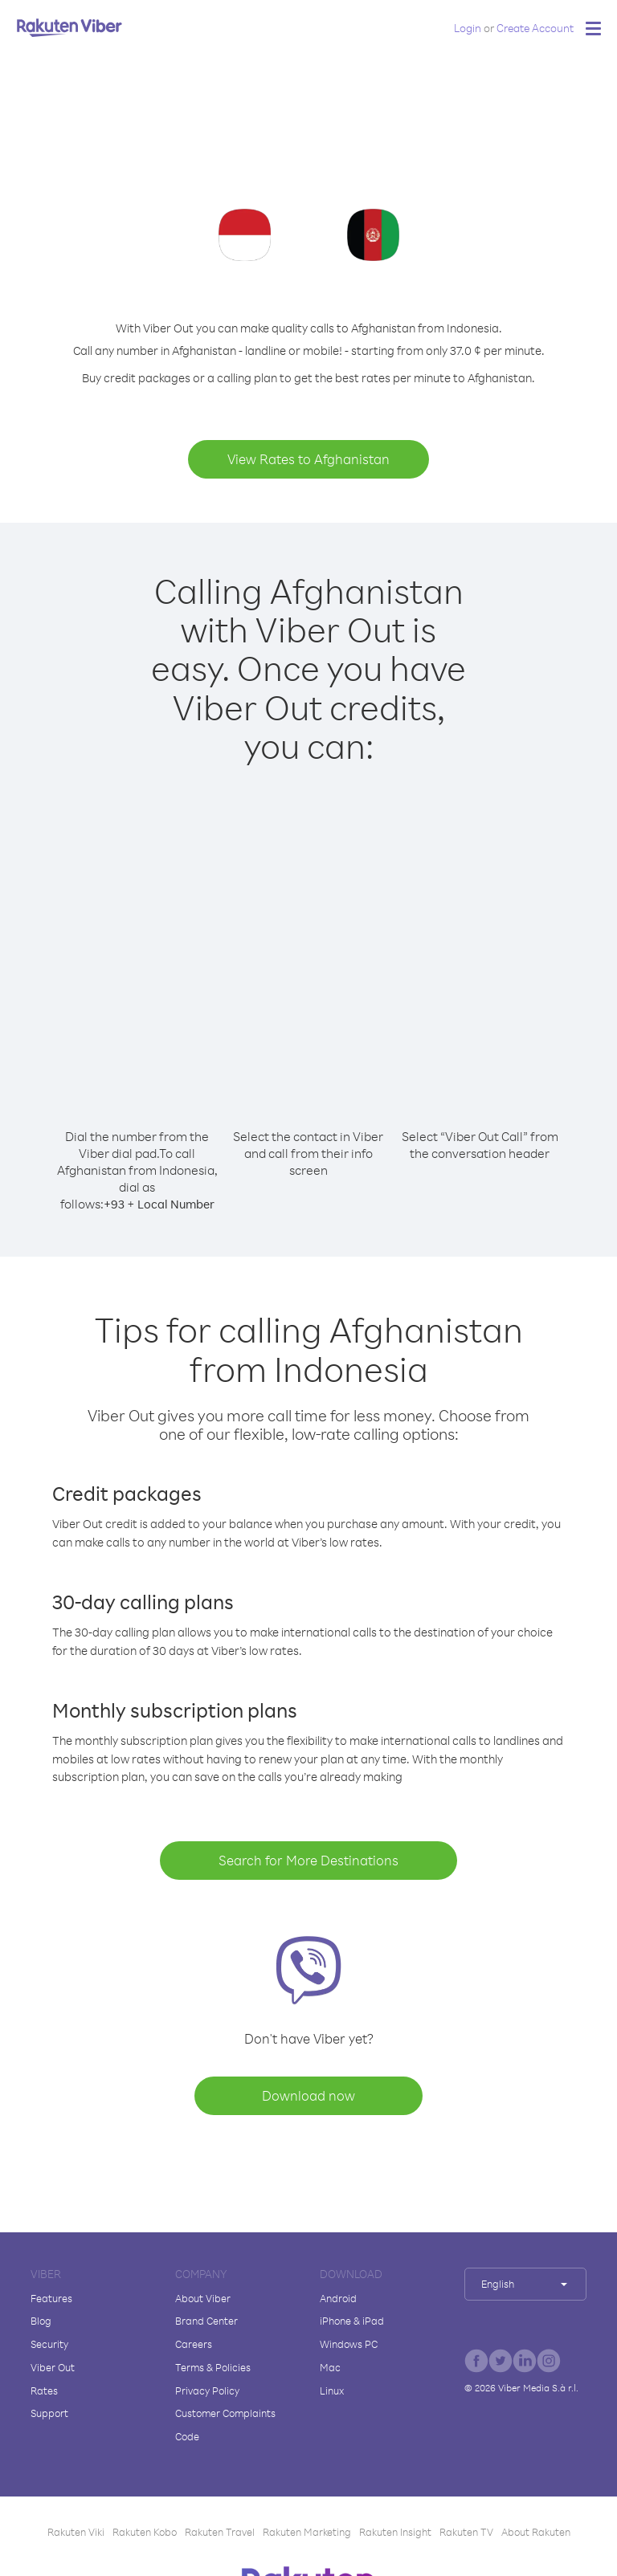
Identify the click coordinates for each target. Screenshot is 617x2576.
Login (467, 28)
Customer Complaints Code (225, 2425)
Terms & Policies (213, 2367)
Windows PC (349, 2344)
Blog (41, 2320)
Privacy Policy (207, 2390)
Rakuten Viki (75, 2531)
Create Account (535, 28)
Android (338, 2298)
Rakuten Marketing (307, 2531)
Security (49, 2344)
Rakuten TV (466, 2531)
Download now (308, 2095)
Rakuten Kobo (144, 2531)
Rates (44, 2390)
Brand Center (206, 2320)
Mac (330, 2367)
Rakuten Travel (220, 2531)
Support (49, 2413)
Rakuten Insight (395, 2531)
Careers (193, 2344)
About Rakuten (535, 2531)
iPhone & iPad (352, 2320)
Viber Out (53, 2367)
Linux (332, 2390)
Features (51, 2298)
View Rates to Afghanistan (308, 458)
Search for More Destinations (308, 1860)
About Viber (203, 2298)
